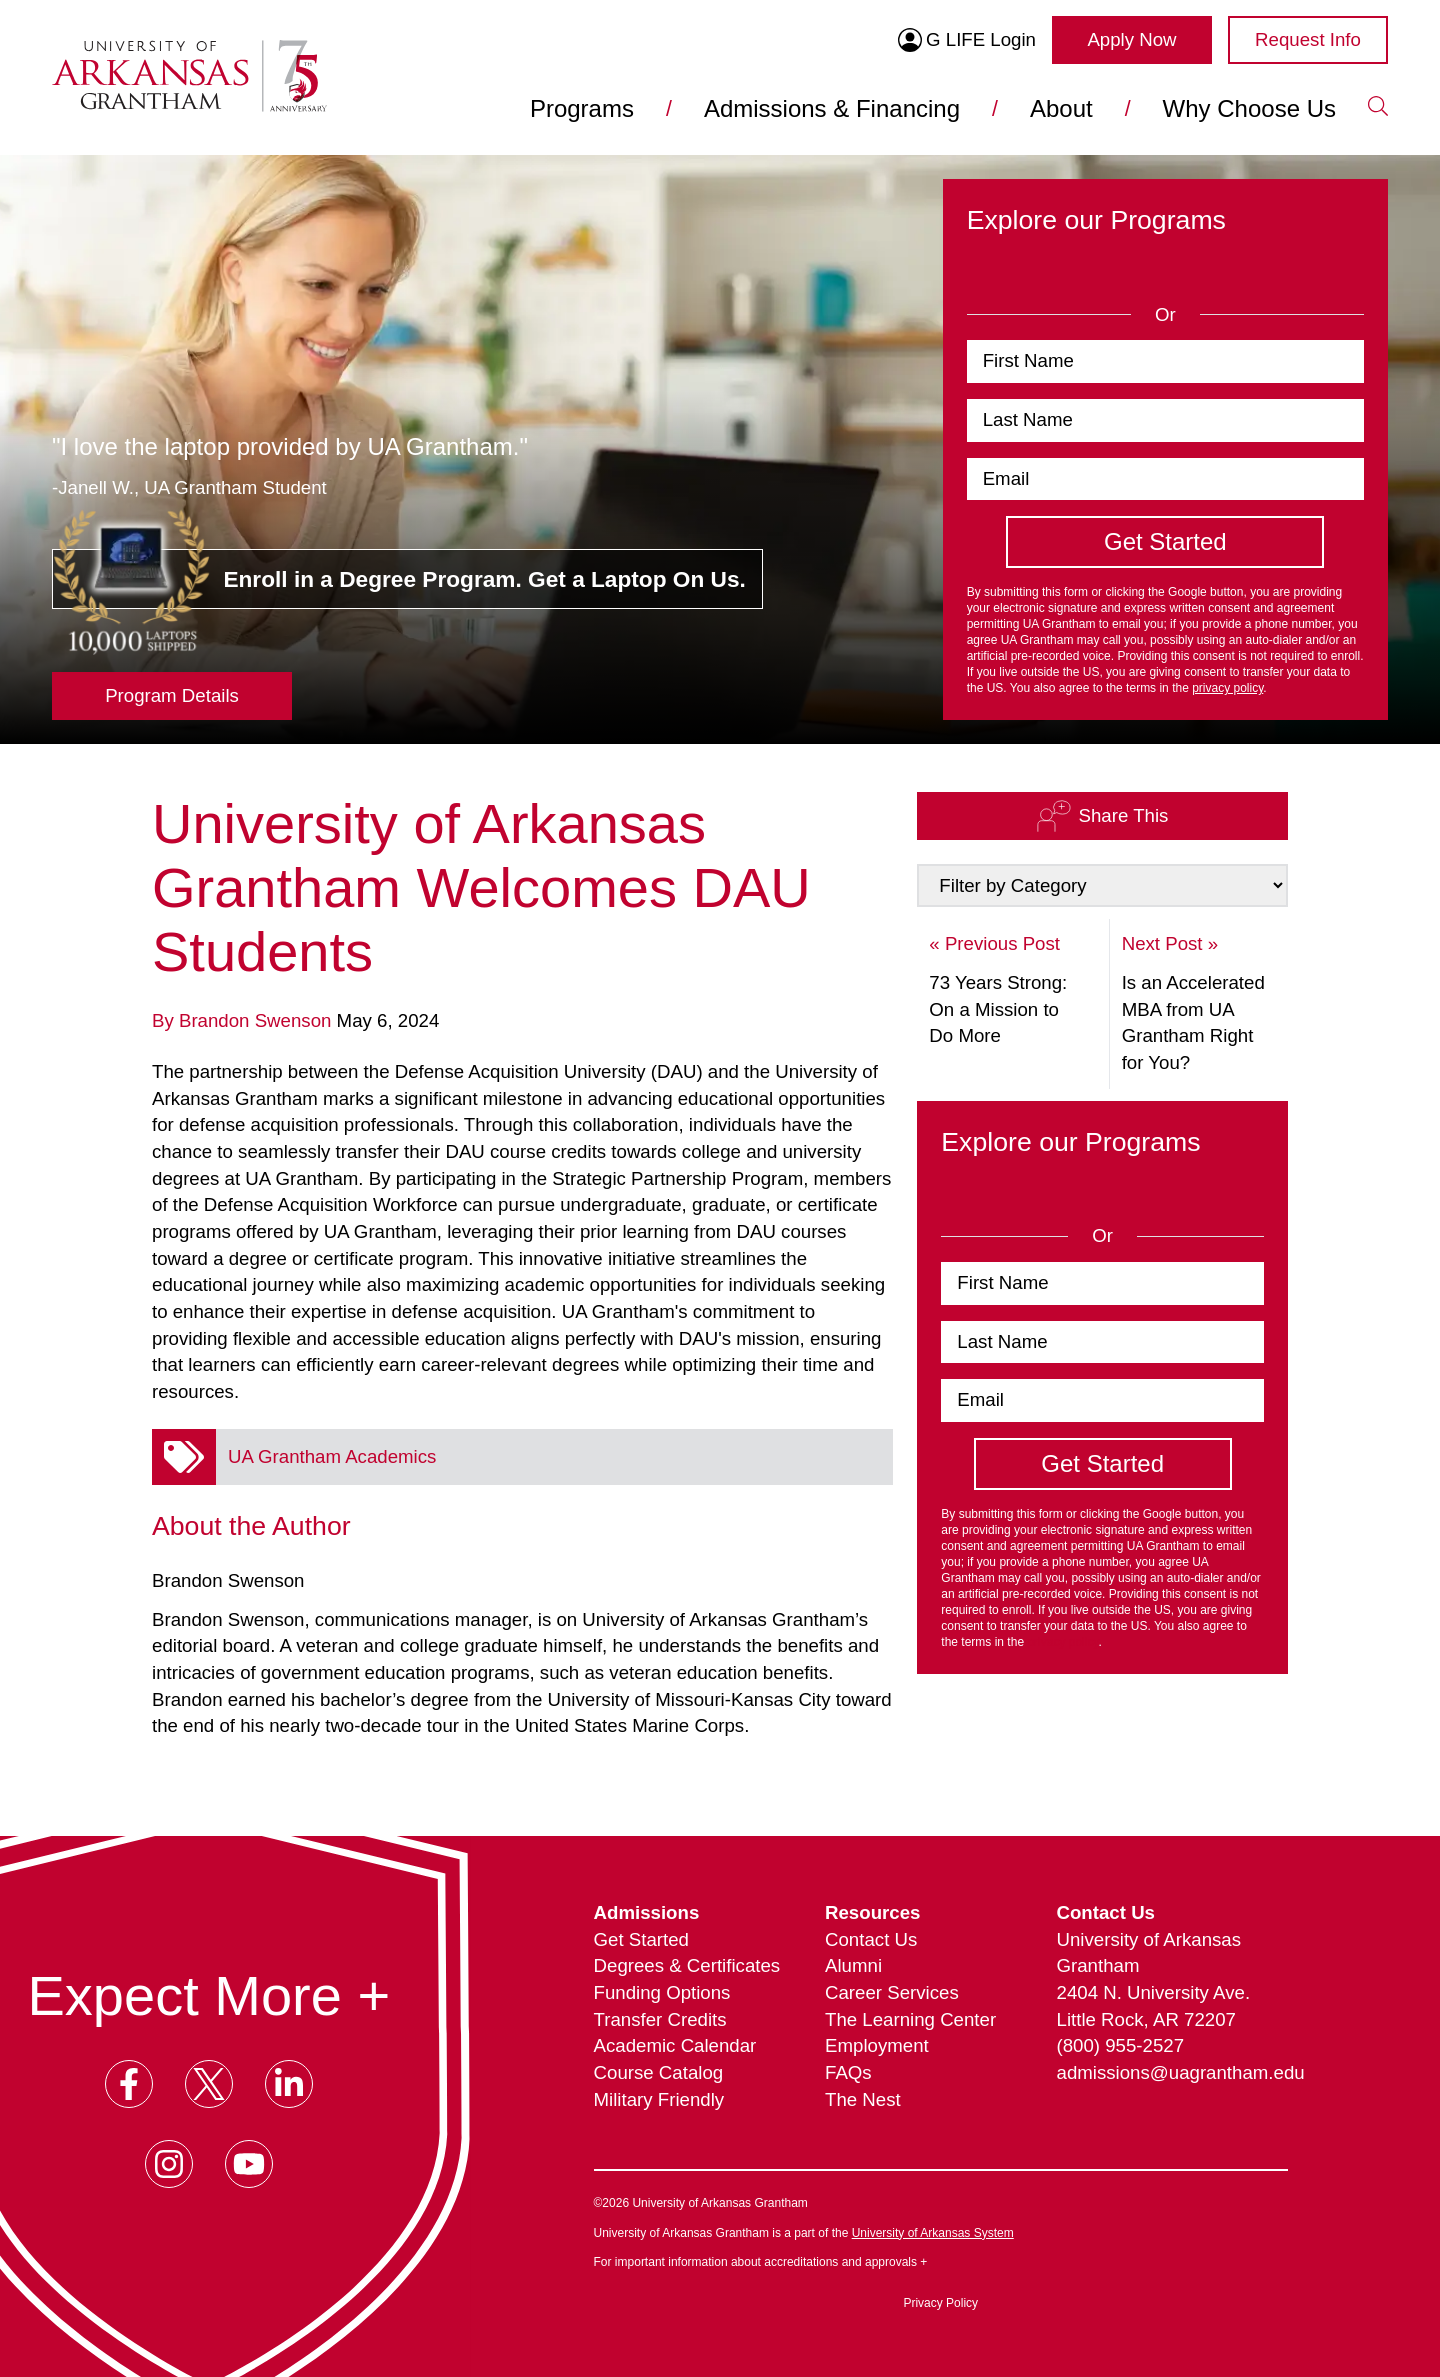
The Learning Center (910, 2019)
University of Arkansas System (933, 2233)
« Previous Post (994, 943)
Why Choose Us (1249, 108)
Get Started (641, 1939)
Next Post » (1170, 943)
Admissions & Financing (832, 108)
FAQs (848, 2072)
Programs (582, 108)
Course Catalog (659, 2072)
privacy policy (1227, 688)
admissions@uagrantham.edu (1172, 2072)
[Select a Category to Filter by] (1102, 885)
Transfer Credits (660, 2019)
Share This (1102, 815)
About (1061, 108)
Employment (877, 2045)
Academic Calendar (675, 2045)
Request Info (1308, 39)
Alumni (853, 1965)
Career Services (892, 1992)
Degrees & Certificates (687, 1965)
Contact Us (871, 1939)
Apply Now (1131, 39)
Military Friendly (659, 2099)
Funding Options (662, 1992)
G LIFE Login (967, 40)
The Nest (863, 2099)
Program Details (172, 695)
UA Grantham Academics (332, 1456)
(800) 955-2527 (1121, 2045)
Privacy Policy (940, 2303)
